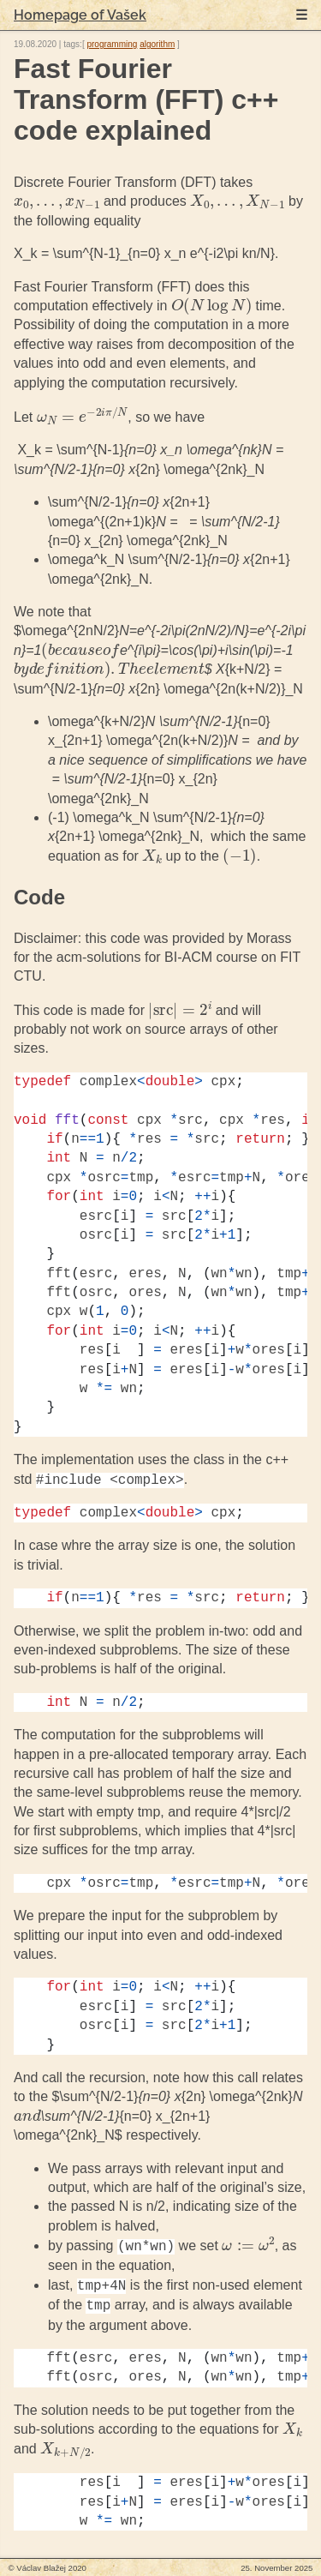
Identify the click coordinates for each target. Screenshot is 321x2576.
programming (111, 44)
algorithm (157, 44)
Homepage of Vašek (80, 15)
